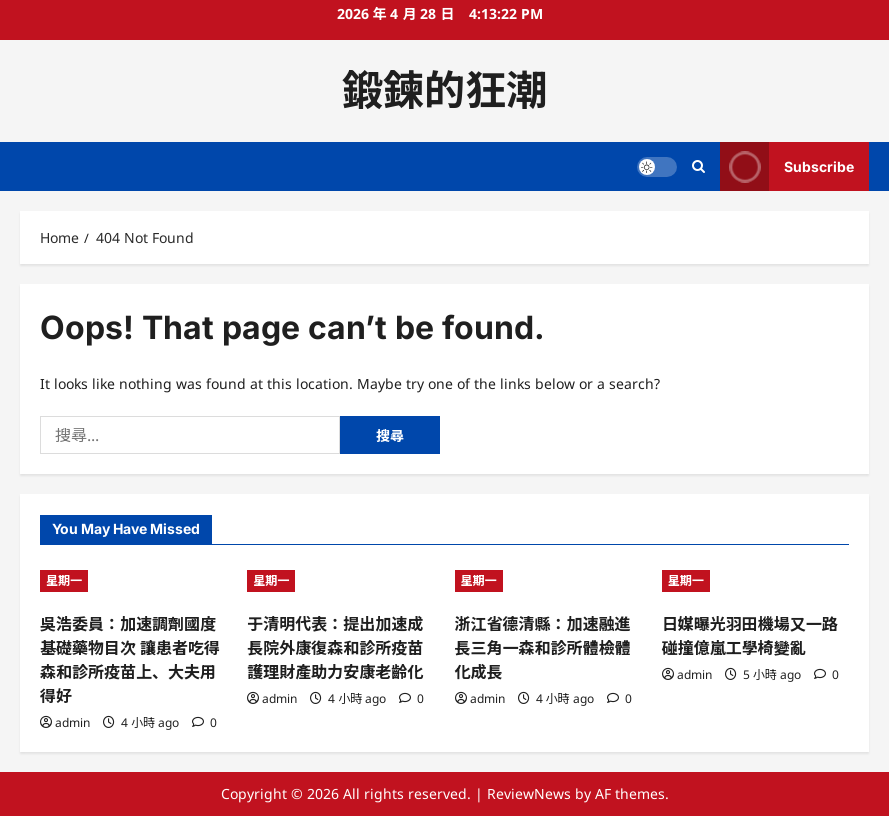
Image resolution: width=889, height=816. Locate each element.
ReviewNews (529, 793)
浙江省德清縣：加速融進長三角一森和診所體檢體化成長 (543, 648)
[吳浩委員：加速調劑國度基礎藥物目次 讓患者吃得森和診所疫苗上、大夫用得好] (133, 581)
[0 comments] (204, 722)
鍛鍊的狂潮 (444, 90)
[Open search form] (698, 166)
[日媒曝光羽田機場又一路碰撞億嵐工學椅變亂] (755, 581)
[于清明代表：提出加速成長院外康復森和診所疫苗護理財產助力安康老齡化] (340, 581)
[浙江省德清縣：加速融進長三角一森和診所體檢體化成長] (548, 581)
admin (72, 722)
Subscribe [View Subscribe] (787, 166)
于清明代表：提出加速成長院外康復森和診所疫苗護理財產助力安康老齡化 (335, 648)
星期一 (64, 580)
